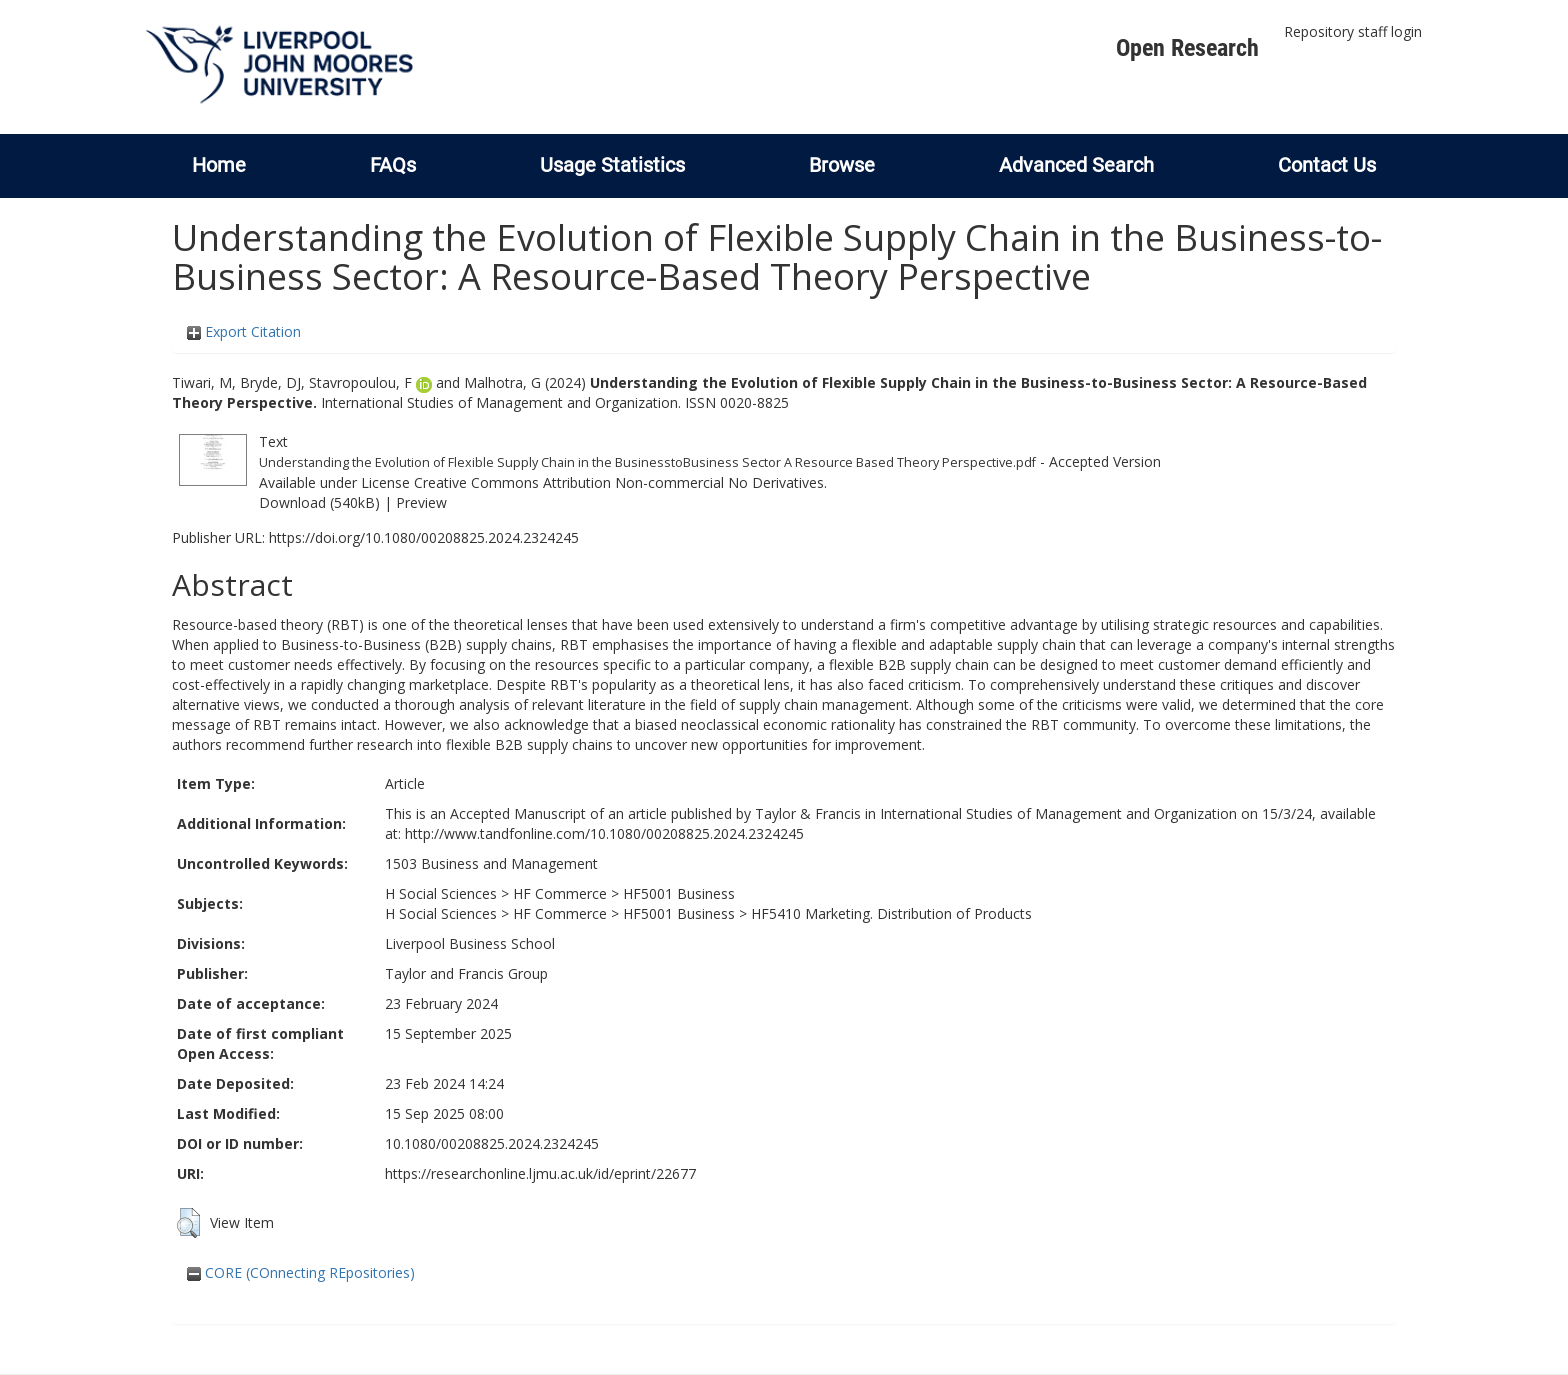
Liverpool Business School (470, 943)
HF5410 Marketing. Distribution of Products (891, 913)
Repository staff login (1353, 31)
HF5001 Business (679, 893)
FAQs (393, 165)
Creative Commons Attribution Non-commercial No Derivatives (619, 482)
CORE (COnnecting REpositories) (301, 1272)
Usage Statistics (612, 165)
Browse (842, 165)
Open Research (1187, 48)
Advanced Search (1076, 165)
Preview (421, 502)
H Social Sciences (441, 893)
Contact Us (1327, 165)
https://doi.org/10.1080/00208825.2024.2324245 (424, 537)
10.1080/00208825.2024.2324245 (492, 1143)
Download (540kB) (319, 502)
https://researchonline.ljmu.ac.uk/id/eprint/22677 (540, 1173)
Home (219, 165)
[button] (188, 1223)
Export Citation (244, 331)
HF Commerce (560, 893)
